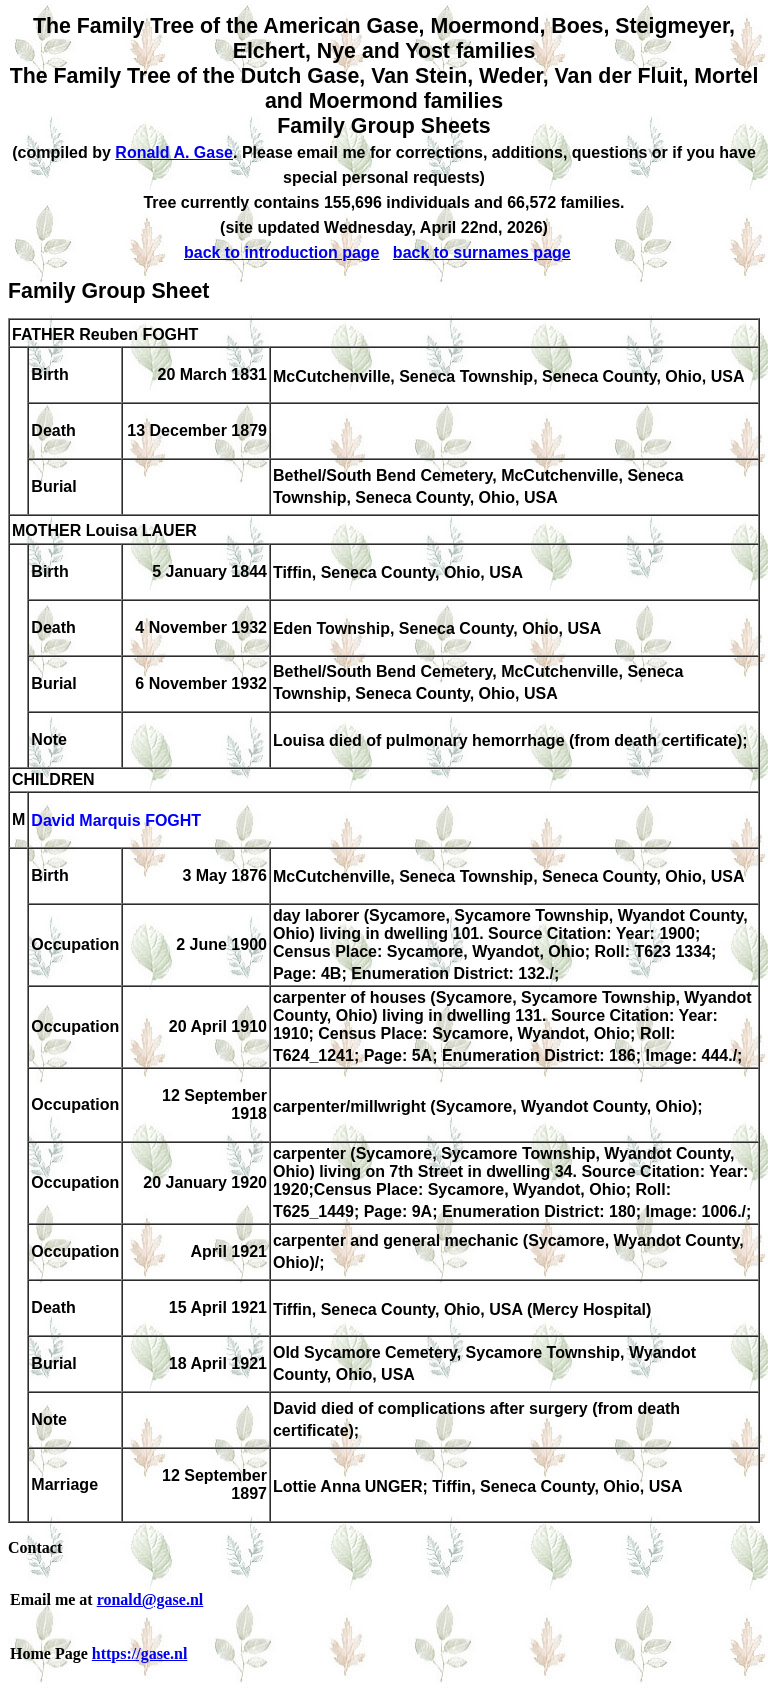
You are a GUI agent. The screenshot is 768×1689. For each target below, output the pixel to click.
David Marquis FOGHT (116, 821)
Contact (35, 1547)
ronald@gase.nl (150, 1599)
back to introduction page (282, 252)
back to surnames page (482, 252)
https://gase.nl (140, 1653)
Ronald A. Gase (174, 152)
